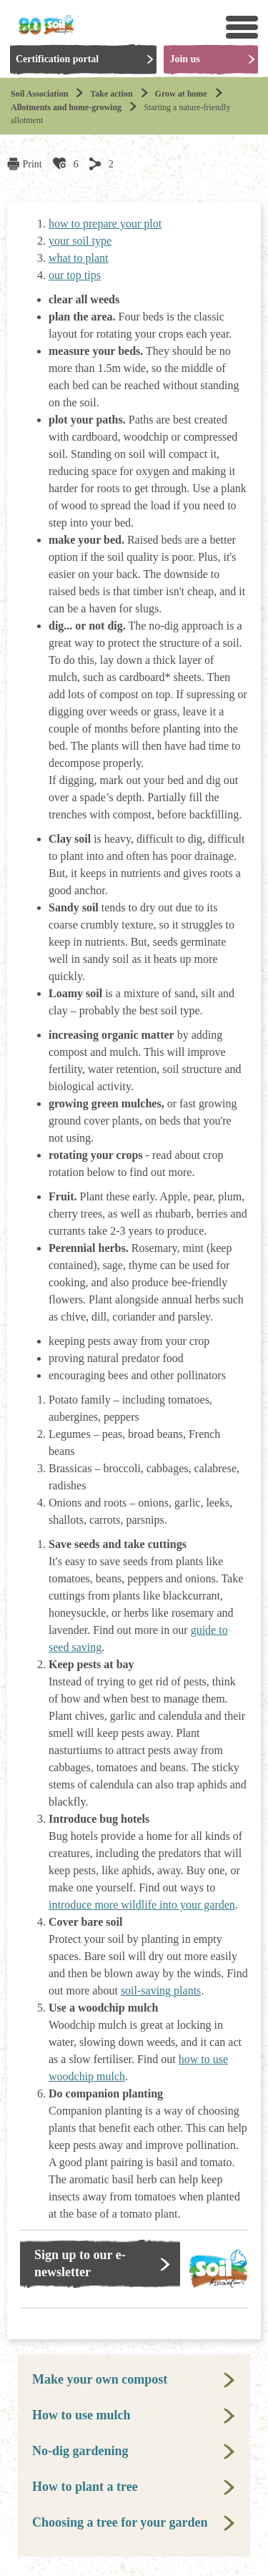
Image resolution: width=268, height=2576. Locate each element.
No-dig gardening (80, 2450)
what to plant (79, 258)
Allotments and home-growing (66, 107)
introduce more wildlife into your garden (142, 1905)
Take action (111, 94)
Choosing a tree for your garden (120, 2522)
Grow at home (181, 94)
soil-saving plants (161, 1990)
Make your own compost (99, 2379)
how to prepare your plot (105, 223)
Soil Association (39, 94)
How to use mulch (81, 2415)
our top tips (75, 275)
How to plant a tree (85, 2486)
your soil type (80, 241)
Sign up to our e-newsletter (80, 2263)
